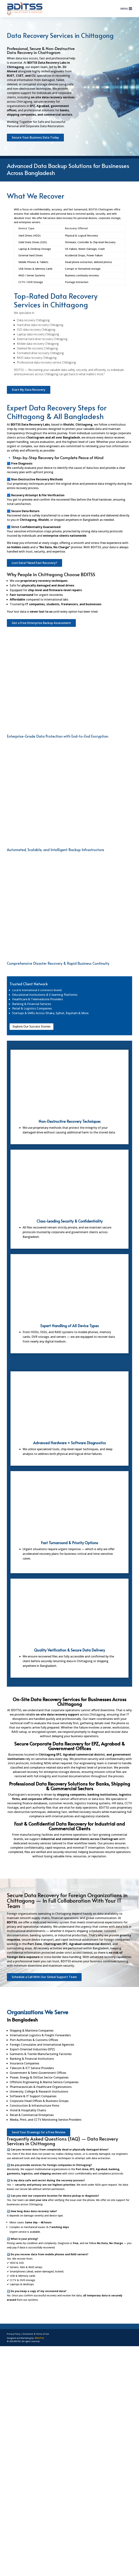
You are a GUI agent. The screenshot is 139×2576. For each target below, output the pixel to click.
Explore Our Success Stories (31, 1026)
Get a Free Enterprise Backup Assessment (41, 623)
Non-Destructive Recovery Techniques (70, 1121)
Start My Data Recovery (28, 390)
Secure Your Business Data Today (35, 137)
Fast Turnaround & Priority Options (69, 1542)
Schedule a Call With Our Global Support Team (44, 1977)
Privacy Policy (13, 2333)
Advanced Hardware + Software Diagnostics (69, 1442)
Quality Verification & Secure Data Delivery (69, 1650)
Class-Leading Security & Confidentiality (70, 1221)
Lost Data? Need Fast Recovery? (34, 563)
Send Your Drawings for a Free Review (38, 2132)
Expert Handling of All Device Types (69, 1325)
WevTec (39, 2338)
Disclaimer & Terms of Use (36, 2333)
